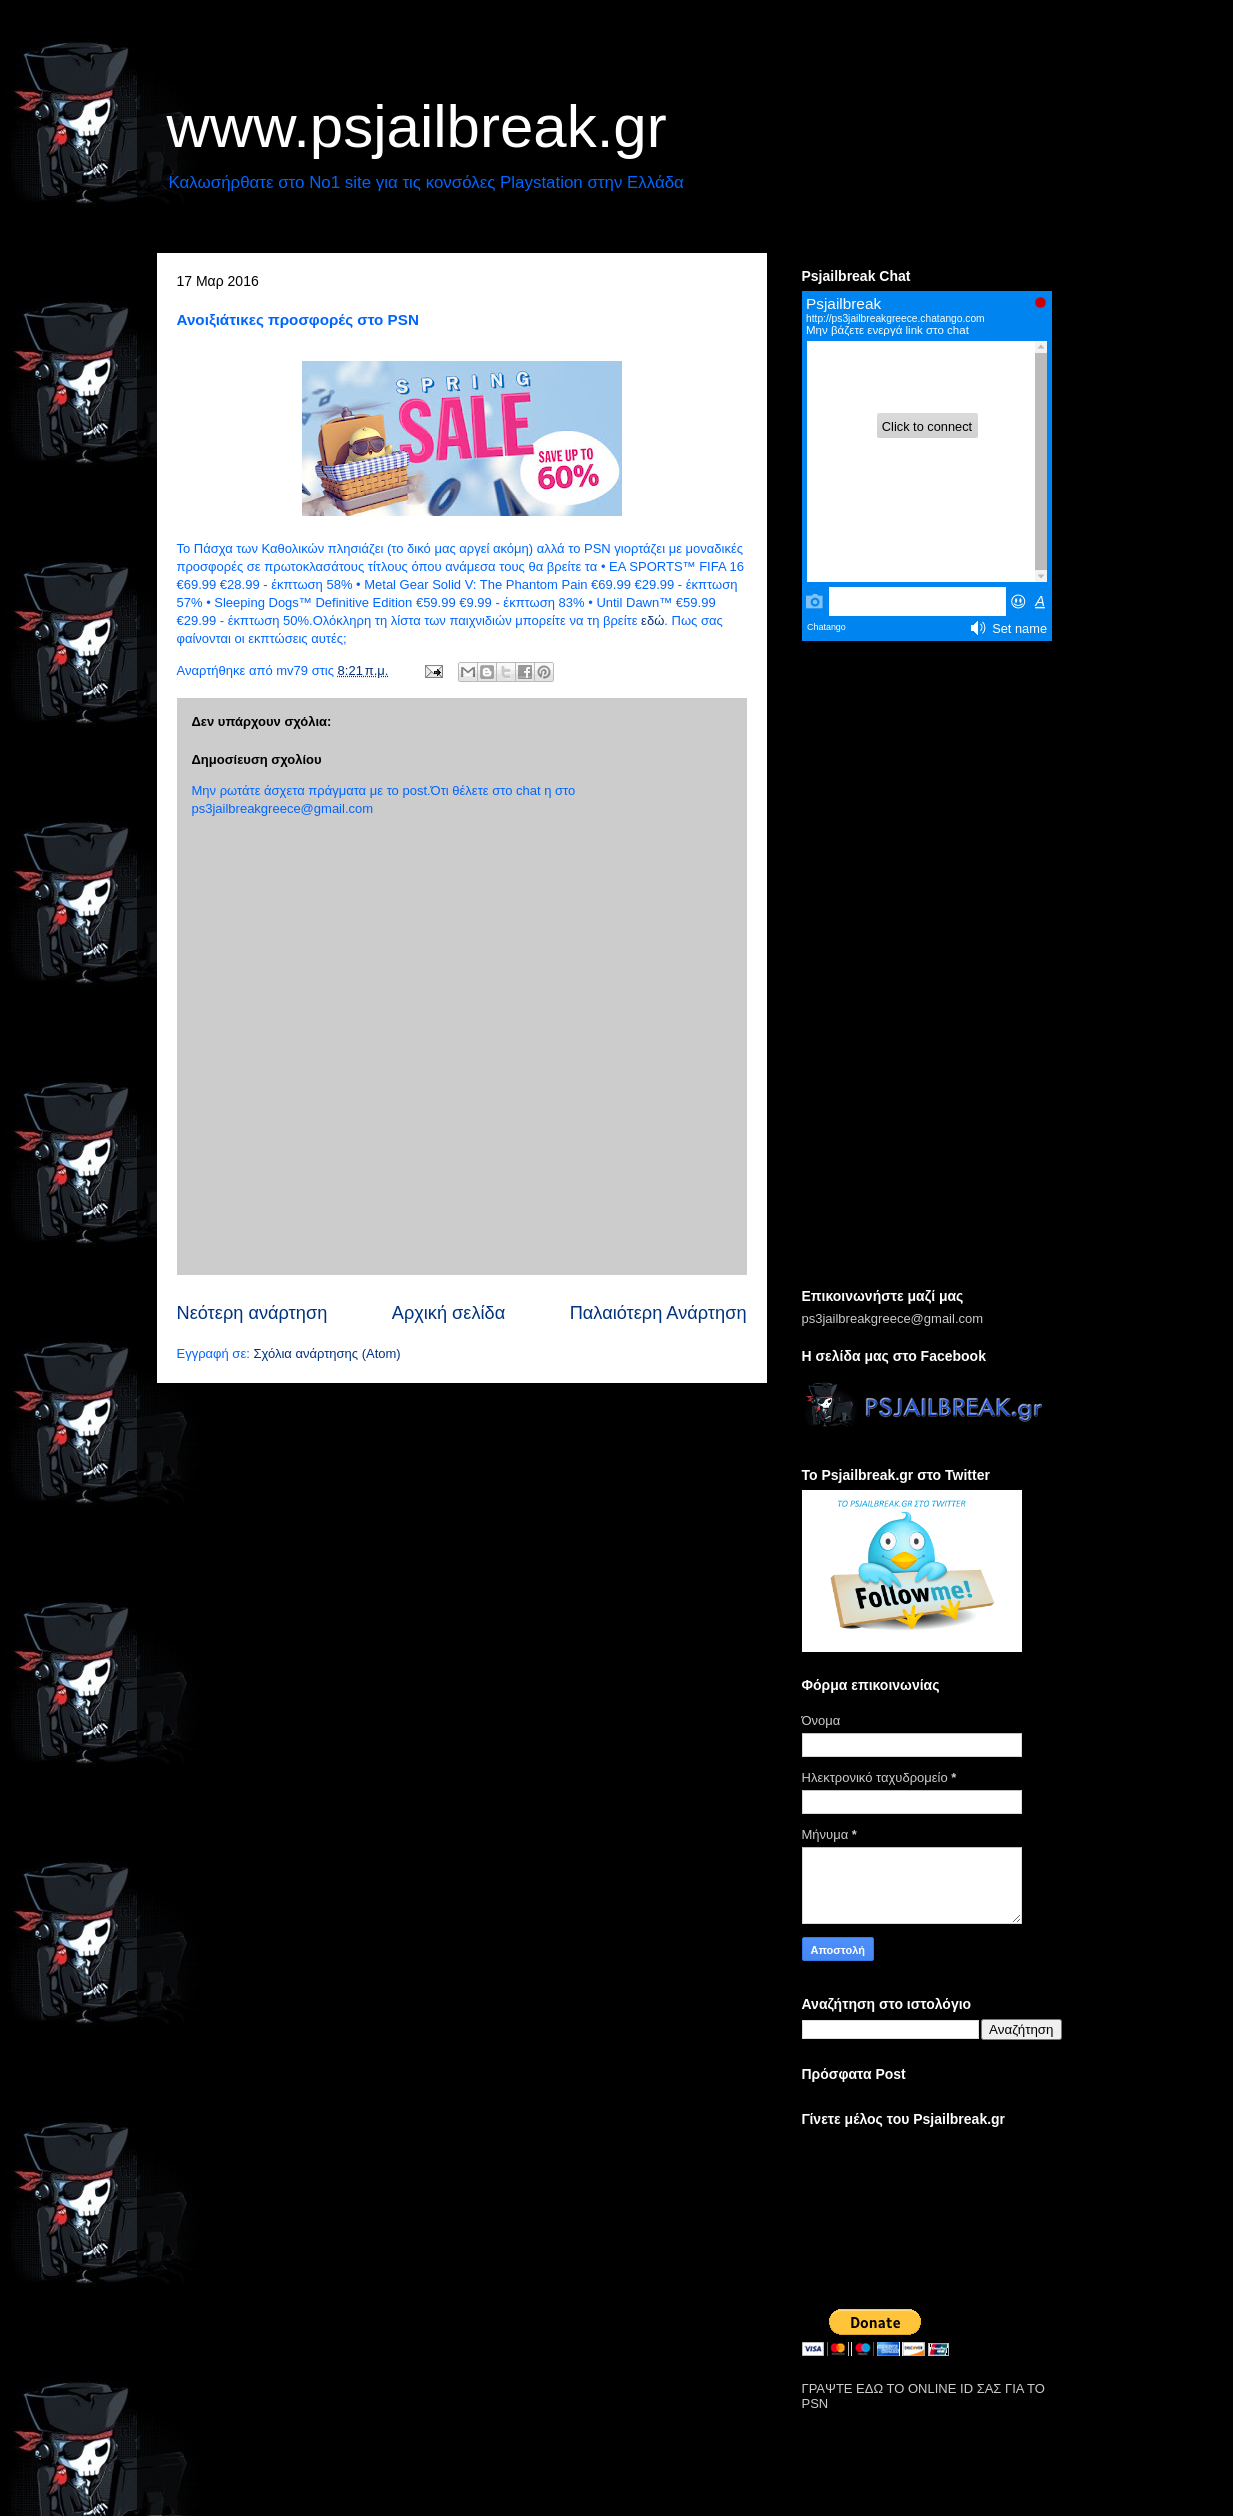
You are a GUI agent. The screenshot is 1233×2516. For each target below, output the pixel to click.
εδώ (652, 620)
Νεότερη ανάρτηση (252, 1313)
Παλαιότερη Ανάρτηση (658, 1313)
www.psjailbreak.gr (417, 126)
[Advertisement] (932, 966)
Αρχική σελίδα (448, 1313)
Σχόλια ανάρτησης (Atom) (326, 1353)
